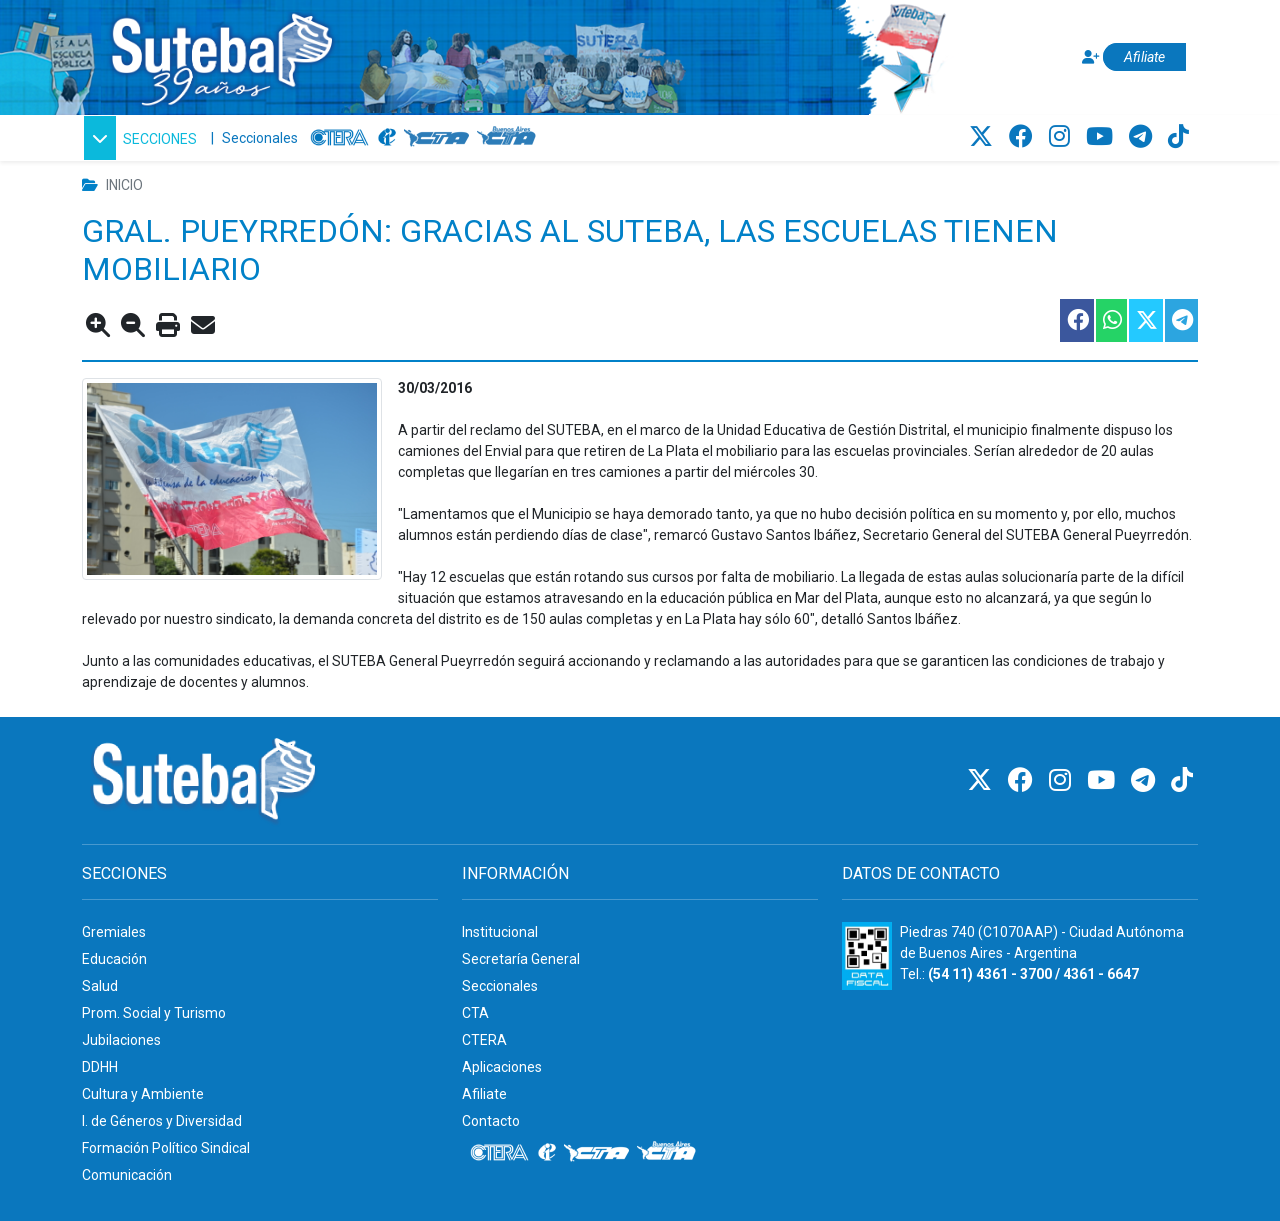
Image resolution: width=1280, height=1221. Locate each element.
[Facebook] (1024, 137)
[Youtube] (1102, 137)
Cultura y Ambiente (143, 1094)
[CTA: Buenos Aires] (509, 138)
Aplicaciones (502, 1067)
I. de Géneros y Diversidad (162, 1121)
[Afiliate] (1131, 57)
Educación (114, 959)
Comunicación (127, 1175)
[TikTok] (1178, 137)
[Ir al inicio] (221, 53)
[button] (140, 138)
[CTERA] (340, 138)
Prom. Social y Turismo (154, 1013)
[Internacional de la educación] (387, 138)
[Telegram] (1143, 137)
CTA (475, 1013)
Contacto (491, 1121)
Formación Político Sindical (166, 1148)
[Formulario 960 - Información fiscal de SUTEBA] (867, 956)
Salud (100, 986)
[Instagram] (1062, 137)
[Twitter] (984, 137)
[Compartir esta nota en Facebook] (1076, 320)
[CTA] (436, 138)
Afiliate (484, 1094)
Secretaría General (521, 959)
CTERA (484, 1040)
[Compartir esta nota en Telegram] (1180, 320)
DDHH (100, 1067)
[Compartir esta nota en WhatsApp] (1110, 320)
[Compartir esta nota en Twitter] (1145, 320)
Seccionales (260, 138)
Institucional (500, 932)
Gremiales (114, 932)
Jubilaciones (121, 1040)
